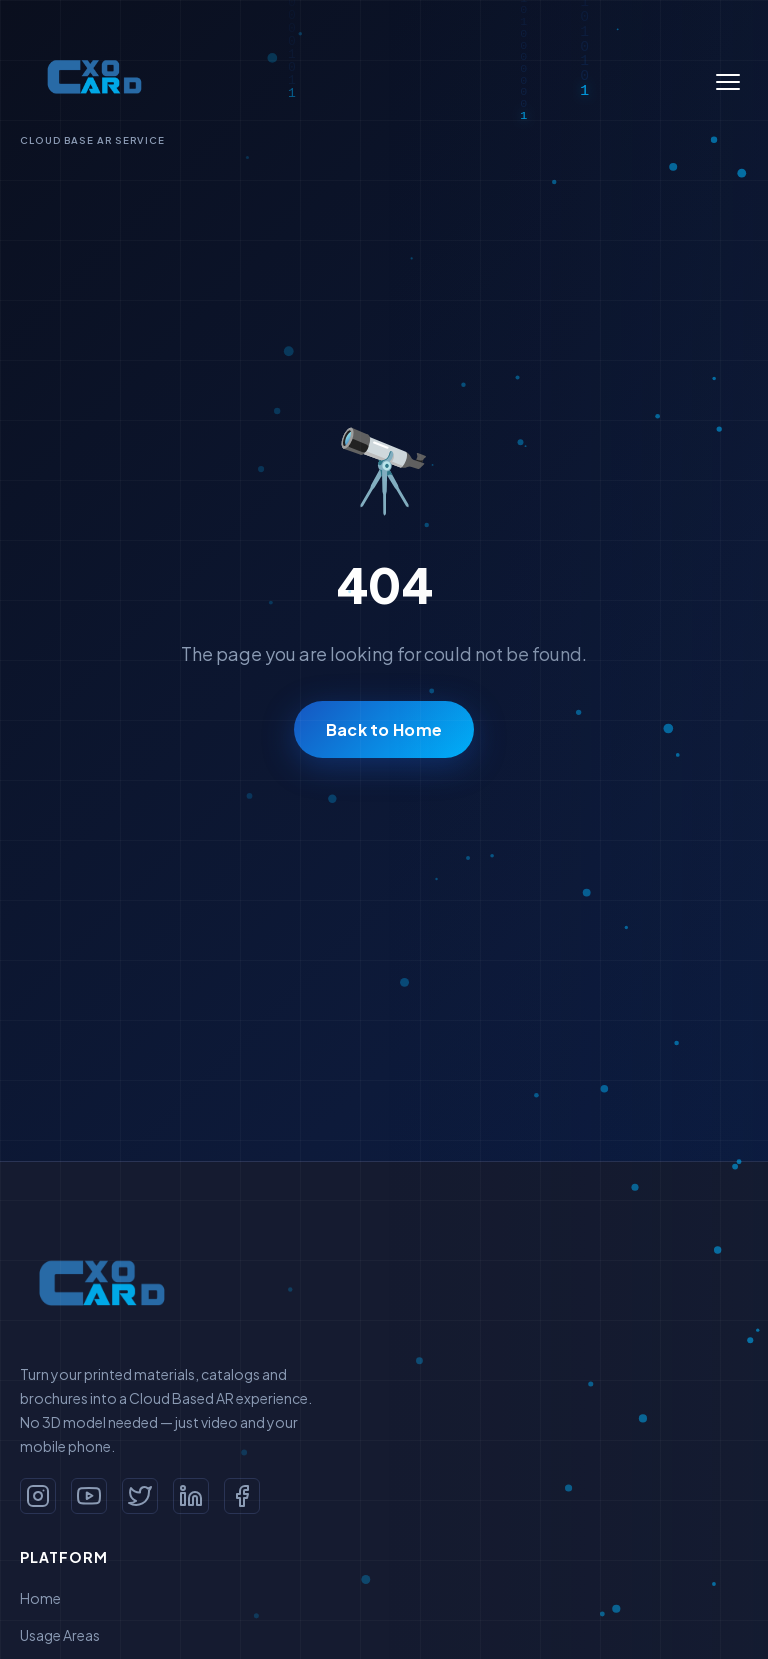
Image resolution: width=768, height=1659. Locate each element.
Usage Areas (60, 1635)
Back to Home (384, 729)
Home (40, 1598)
